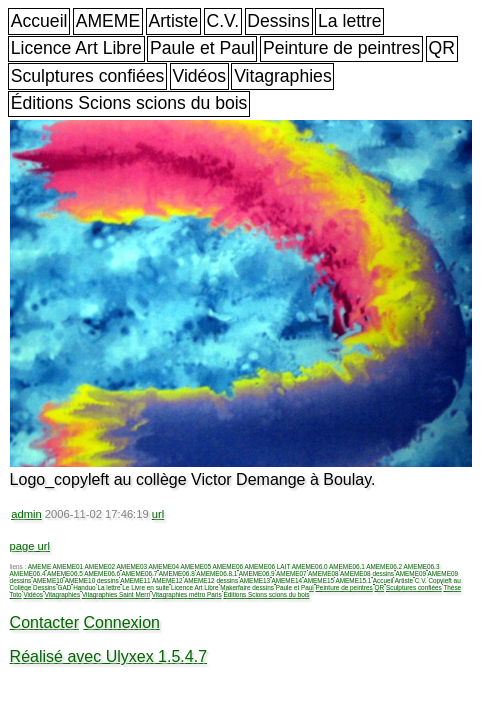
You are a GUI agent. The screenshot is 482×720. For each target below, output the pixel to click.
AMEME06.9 (257, 573)
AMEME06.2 (384, 566)
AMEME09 (411, 573)
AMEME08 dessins (367, 573)
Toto (16, 594)
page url (30, 546)
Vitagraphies (283, 76)
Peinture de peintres (341, 48)
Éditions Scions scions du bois (129, 103)
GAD (65, 587)
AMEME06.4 (28, 573)
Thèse (452, 587)
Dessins (278, 21)
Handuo (84, 587)
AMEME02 (100, 566)
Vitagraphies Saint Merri (116, 594)
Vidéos (199, 76)
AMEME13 (255, 580)
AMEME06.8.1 (216, 573)
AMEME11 (135, 580)
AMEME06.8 (177, 573)
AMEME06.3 (422, 566)
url (158, 514)
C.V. (222, 21)
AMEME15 (319, 580)
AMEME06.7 (140, 573)
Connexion (121, 622)
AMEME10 (48, 580)
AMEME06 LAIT (268, 566)
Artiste (173, 21)
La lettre (350, 21)
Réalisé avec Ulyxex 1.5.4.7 (108, 656)
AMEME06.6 (102, 573)
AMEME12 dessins (211, 580)
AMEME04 (164, 566)
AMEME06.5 (65, 573)
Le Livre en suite (145, 587)
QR (442, 48)
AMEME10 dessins (92, 580)
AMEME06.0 (310, 566)
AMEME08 (323, 573)
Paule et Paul (202, 48)
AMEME (108, 21)
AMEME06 (228, 566)
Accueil (39, 21)
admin (26, 514)
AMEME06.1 (347, 566)
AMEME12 (167, 580)
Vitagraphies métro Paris (187, 594)
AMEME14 (287, 580)
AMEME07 (291, 573)
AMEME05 (196, 566)
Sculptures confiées (88, 76)
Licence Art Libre (76, 48)
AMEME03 (132, 566)
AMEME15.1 (353, 580)
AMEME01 (68, 566)
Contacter (44, 622)
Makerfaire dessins (247, 587)
